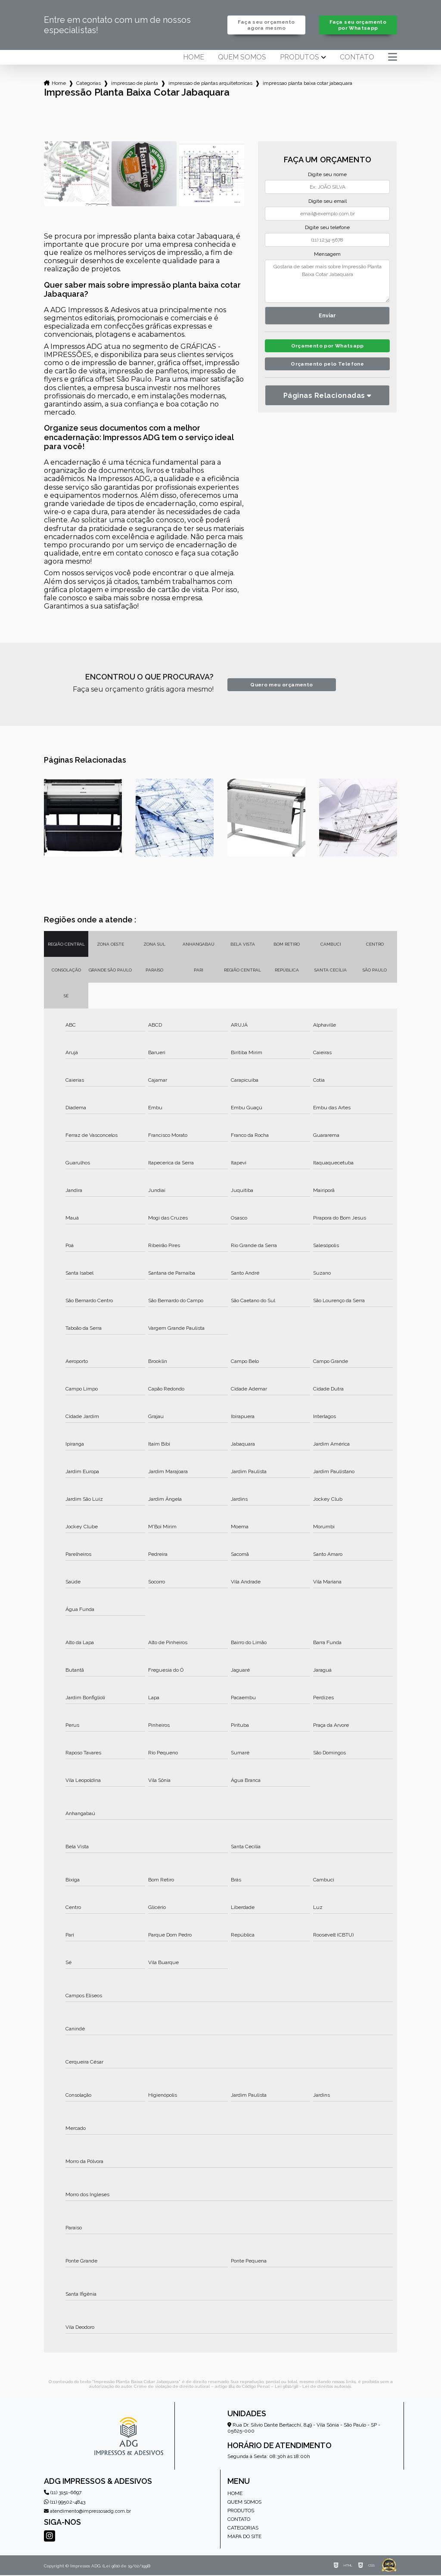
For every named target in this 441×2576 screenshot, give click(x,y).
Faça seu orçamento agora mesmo (266, 25)
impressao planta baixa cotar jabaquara (307, 84)
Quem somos (242, 58)
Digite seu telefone (327, 228)
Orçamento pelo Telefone (327, 367)
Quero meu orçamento (281, 685)
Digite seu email (327, 202)
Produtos (299, 58)
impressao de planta (134, 84)
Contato (357, 58)
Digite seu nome (327, 175)
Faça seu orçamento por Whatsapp (358, 25)
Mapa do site (244, 2537)
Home (193, 58)
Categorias (88, 84)
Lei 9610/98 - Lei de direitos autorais (313, 2387)
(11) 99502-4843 (64, 2503)
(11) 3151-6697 (62, 2493)
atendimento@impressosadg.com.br (87, 2512)
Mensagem (327, 255)
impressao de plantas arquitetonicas (210, 84)
